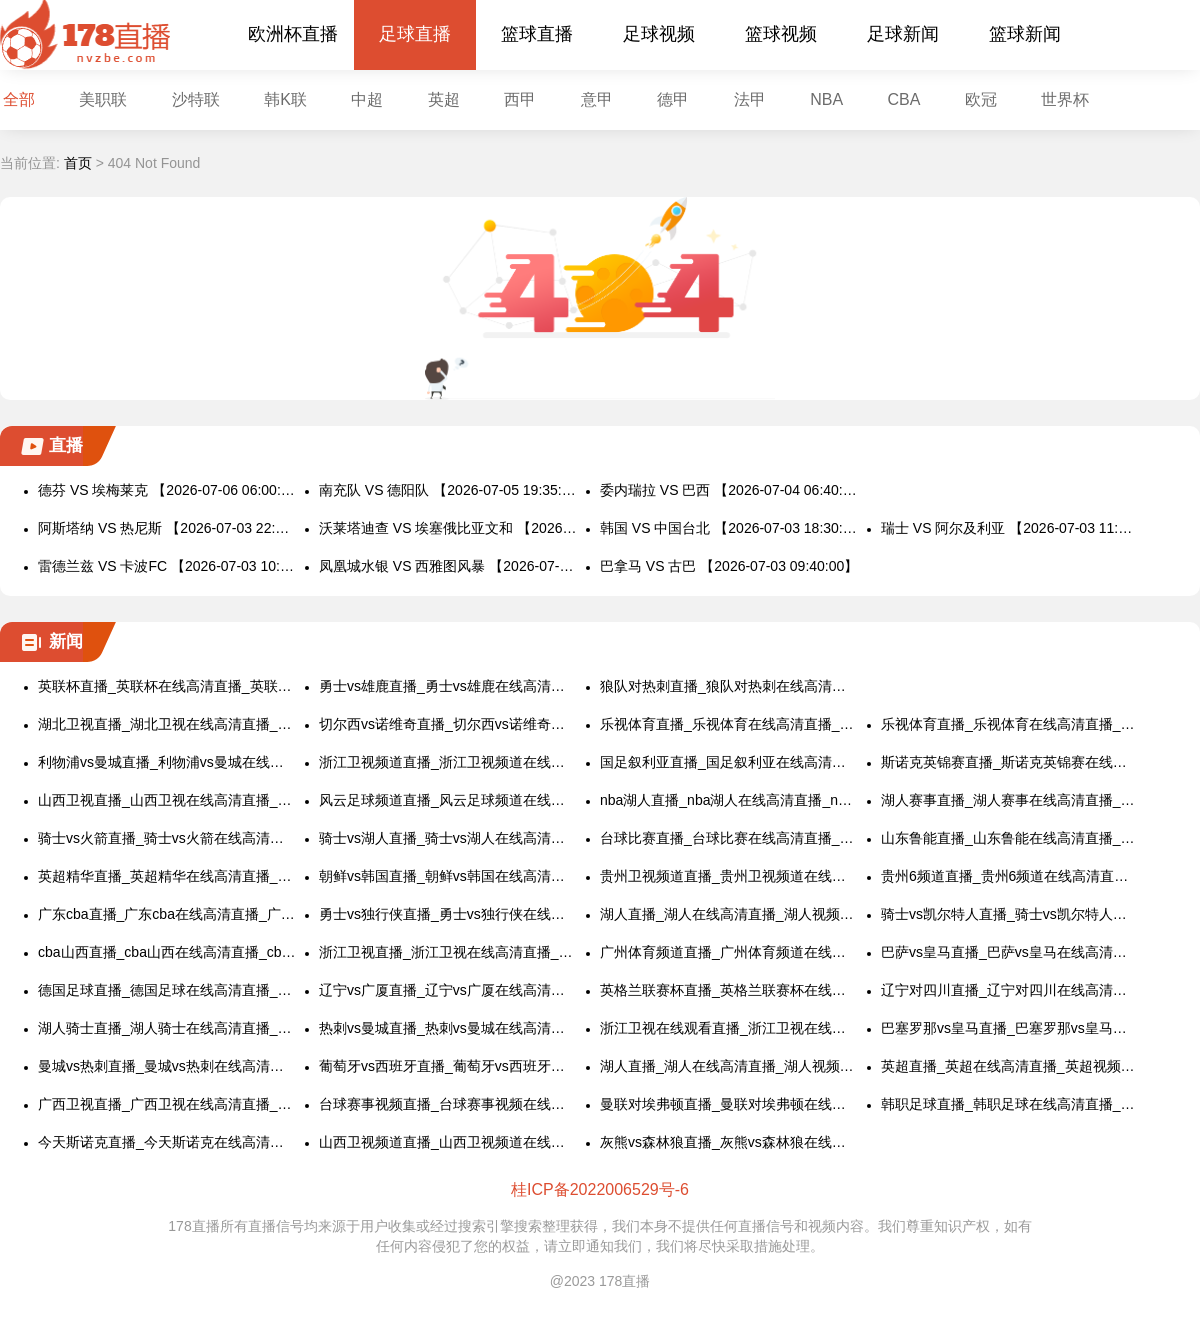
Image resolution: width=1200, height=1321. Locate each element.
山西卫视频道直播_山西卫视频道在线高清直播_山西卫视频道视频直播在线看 (448, 1142)
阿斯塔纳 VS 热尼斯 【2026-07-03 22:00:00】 (167, 528)
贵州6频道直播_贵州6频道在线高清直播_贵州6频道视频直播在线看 (1010, 876)
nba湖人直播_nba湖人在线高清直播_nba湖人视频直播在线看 (729, 800)
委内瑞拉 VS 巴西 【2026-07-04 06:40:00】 (729, 490)
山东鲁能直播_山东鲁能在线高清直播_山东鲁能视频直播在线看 (1010, 838)
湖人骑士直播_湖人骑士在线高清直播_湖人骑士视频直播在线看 (167, 1028)
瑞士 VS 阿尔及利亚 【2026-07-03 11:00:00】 (1010, 528)
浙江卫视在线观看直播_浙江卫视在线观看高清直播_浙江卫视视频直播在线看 (729, 1028)
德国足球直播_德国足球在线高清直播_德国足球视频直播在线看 (167, 990)
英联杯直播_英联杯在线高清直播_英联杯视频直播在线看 (167, 686)
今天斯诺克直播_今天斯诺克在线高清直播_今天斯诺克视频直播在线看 (167, 1142)
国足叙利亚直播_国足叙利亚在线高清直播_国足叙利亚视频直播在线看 (729, 762)
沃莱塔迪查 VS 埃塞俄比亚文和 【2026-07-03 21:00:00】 (448, 528)
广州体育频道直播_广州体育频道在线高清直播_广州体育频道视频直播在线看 (729, 952)
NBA (826, 99)
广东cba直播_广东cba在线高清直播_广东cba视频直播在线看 (167, 914)
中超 (367, 99)
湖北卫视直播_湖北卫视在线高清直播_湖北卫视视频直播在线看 (167, 724)
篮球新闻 (1025, 34)
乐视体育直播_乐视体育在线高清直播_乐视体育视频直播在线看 (729, 724)
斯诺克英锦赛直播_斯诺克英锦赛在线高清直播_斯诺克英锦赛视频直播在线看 (1010, 762)
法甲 (750, 99)
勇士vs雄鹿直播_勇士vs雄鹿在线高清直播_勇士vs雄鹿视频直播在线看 (448, 686)
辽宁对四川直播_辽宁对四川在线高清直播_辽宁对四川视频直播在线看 (1010, 990)
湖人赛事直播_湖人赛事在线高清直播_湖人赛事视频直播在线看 (1010, 800)
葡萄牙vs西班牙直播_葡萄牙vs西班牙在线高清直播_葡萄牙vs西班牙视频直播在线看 (448, 1066)
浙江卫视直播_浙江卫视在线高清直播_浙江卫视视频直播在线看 (448, 952)
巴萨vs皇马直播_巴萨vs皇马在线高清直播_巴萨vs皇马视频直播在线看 (1010, 952)
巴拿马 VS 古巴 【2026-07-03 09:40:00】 (729, 566)
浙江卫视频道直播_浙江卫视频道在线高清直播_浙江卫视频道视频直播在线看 (448, 762)
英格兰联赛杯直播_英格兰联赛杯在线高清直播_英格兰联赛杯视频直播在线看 (729, 990)
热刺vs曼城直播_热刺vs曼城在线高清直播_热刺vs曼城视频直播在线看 (448, 1028)
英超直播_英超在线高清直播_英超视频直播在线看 (1010, 1066)
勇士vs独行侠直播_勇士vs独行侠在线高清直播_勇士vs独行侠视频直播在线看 (448, 914)
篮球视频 (781, 34)
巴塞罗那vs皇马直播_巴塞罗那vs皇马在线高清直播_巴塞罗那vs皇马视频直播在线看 (1010, 1028)
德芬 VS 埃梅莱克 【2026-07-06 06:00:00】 (167, 490)
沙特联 (196, 99)
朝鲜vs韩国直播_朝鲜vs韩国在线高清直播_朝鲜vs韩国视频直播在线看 (448, 876)
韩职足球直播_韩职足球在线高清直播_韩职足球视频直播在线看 (1010, 1104)
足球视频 (659, 34)
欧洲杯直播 (293, 34)
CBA (904, 99)
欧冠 (981, 99)
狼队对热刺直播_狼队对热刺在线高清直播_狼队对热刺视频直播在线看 (729, 686)
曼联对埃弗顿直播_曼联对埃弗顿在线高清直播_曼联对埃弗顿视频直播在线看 (729, 1104)
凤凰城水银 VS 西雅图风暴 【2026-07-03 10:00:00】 (448, 566)
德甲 (673, 99)
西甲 (520, 99)
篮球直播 (537, 34)
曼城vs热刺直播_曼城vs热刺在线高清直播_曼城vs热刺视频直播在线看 (167, 1066)
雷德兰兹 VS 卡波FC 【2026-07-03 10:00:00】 (167, 566)
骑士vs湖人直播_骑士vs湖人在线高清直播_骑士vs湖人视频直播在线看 (448, 838)
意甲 (597, 99)
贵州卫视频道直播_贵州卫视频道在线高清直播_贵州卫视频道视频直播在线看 (729, 876)
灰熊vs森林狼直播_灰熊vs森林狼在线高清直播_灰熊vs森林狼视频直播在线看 (729, 1142)
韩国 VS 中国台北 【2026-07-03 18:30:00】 (729, 528)
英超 (444, 99)
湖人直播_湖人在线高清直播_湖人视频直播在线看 (729, 914)
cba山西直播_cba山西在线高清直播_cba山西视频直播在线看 (167, 952)
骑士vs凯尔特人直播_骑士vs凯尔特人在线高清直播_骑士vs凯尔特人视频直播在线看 (1010, 914)
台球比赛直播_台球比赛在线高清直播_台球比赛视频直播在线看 (729, 838)
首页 (78, 163)
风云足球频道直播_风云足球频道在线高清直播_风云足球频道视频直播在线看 (448, 800)
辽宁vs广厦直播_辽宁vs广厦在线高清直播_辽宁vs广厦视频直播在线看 (448, 990)
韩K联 (285, 99)
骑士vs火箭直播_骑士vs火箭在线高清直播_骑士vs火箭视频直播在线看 (167, 838)
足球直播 (415, 34)
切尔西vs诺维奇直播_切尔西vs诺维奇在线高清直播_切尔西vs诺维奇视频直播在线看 (448, 724)
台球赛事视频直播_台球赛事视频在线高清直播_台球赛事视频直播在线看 (448, 1104)
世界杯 (1065, 99)
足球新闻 (903, 34)
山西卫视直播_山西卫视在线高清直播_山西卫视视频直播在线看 (167, 800)
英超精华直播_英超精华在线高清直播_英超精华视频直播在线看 (167, 876)
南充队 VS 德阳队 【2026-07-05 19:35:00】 (448, 490)
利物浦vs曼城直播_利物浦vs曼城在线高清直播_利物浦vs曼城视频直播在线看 (167, 762)
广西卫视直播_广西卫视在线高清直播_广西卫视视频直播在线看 (167, 1104)
